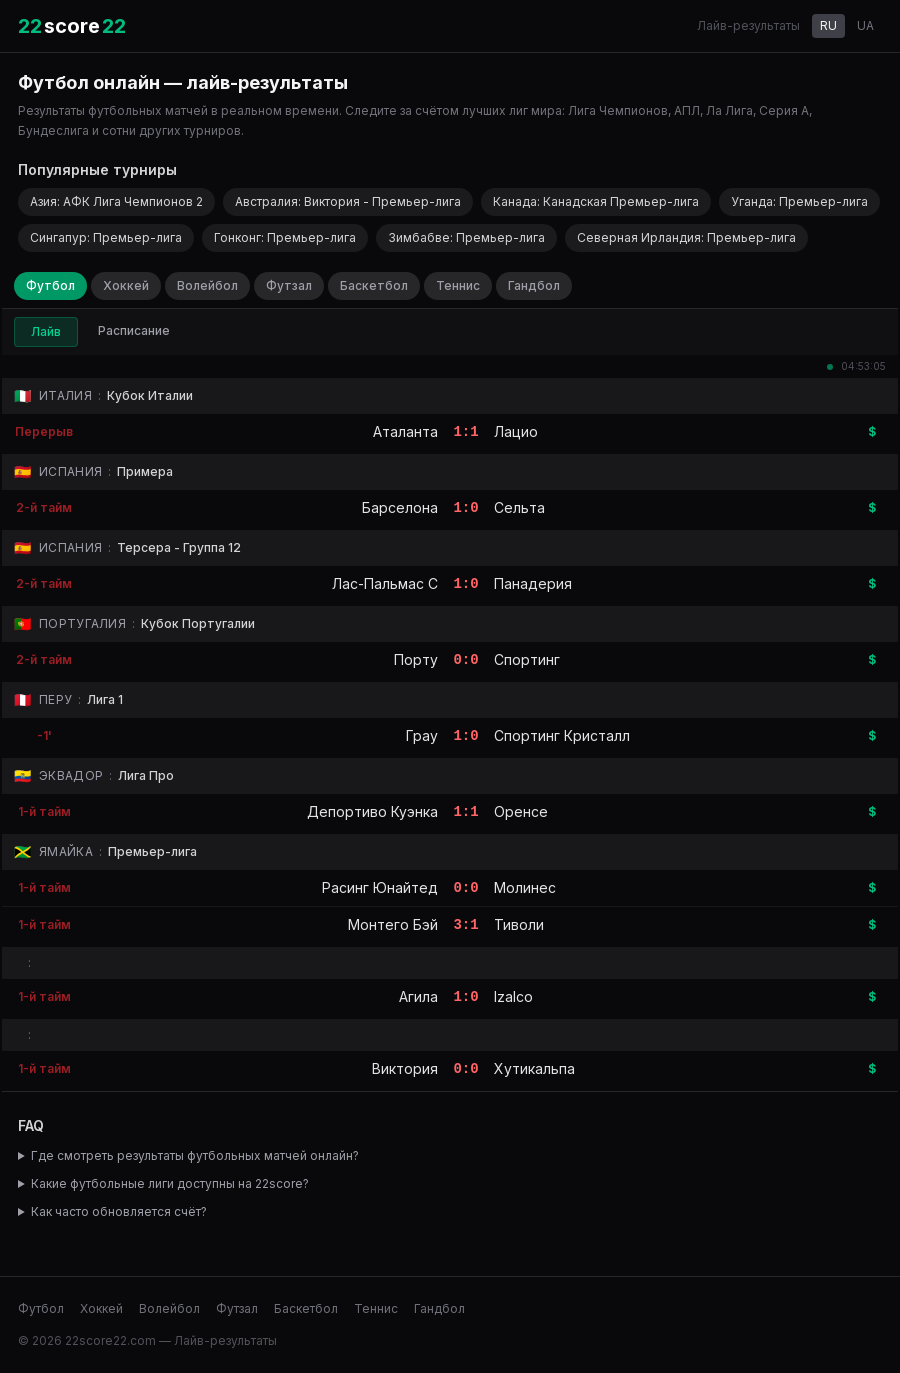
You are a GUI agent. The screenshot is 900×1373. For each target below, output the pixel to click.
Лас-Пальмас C (385, 583)
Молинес (525, 887)
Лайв (46, 331)
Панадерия (533, 583)
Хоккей (126, 285)
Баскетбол (374, 285)
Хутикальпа (534, 1068)
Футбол (50, 285)
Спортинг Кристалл (562, 735)
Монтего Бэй (393, 924)
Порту (416, 659)
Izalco (513, 996)
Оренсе (521, 811)
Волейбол (207, 285)
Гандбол (534, 285)
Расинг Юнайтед (380, 887)
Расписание (134, 330)
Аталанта (405, 431)
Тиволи (519, 924)
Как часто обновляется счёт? (119, 1211)
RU (828, 25)
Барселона (400, 507)
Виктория (405, 1068)
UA (865, 25)
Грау (422, 735)
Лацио (516, 431)
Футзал (289, 285)
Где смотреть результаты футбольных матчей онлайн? (195, 1155)
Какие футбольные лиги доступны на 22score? (170, 1183)
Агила (418, 996)
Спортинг (527, 659)
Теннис (458, 285)
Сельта (519, 507)
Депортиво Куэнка (372, 811)
